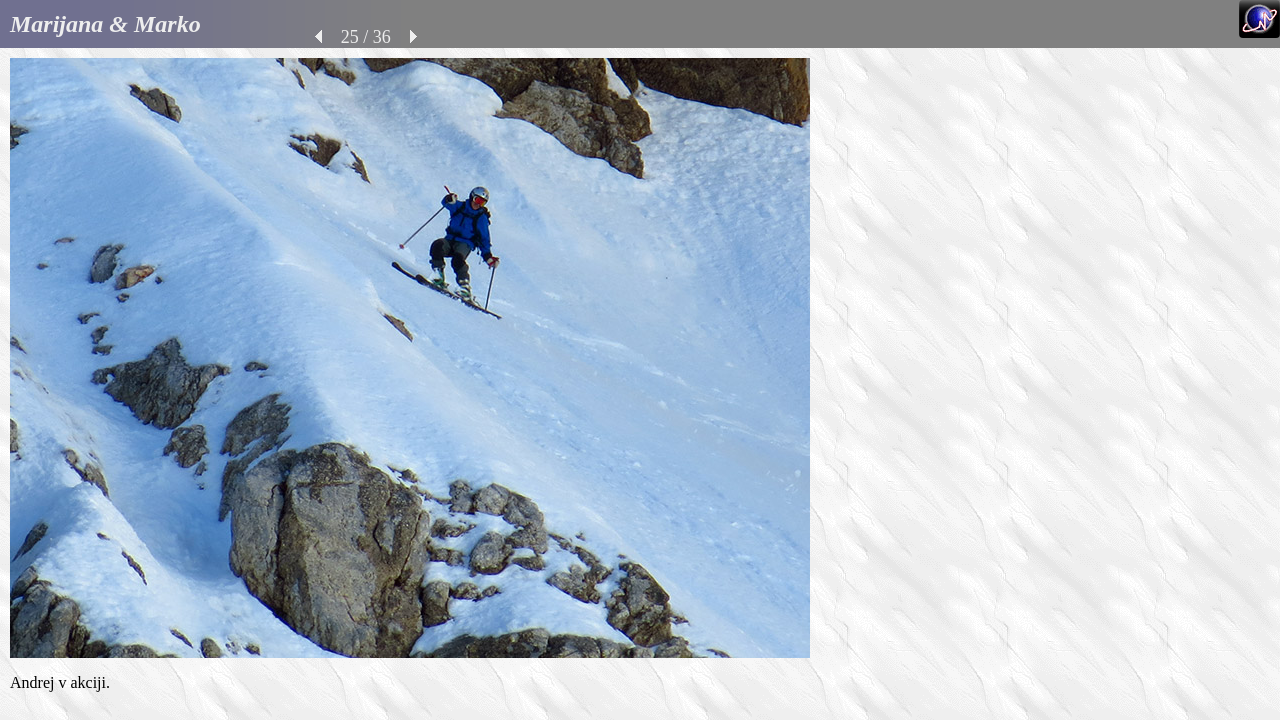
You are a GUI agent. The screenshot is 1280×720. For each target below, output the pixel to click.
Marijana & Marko (105, 24)
